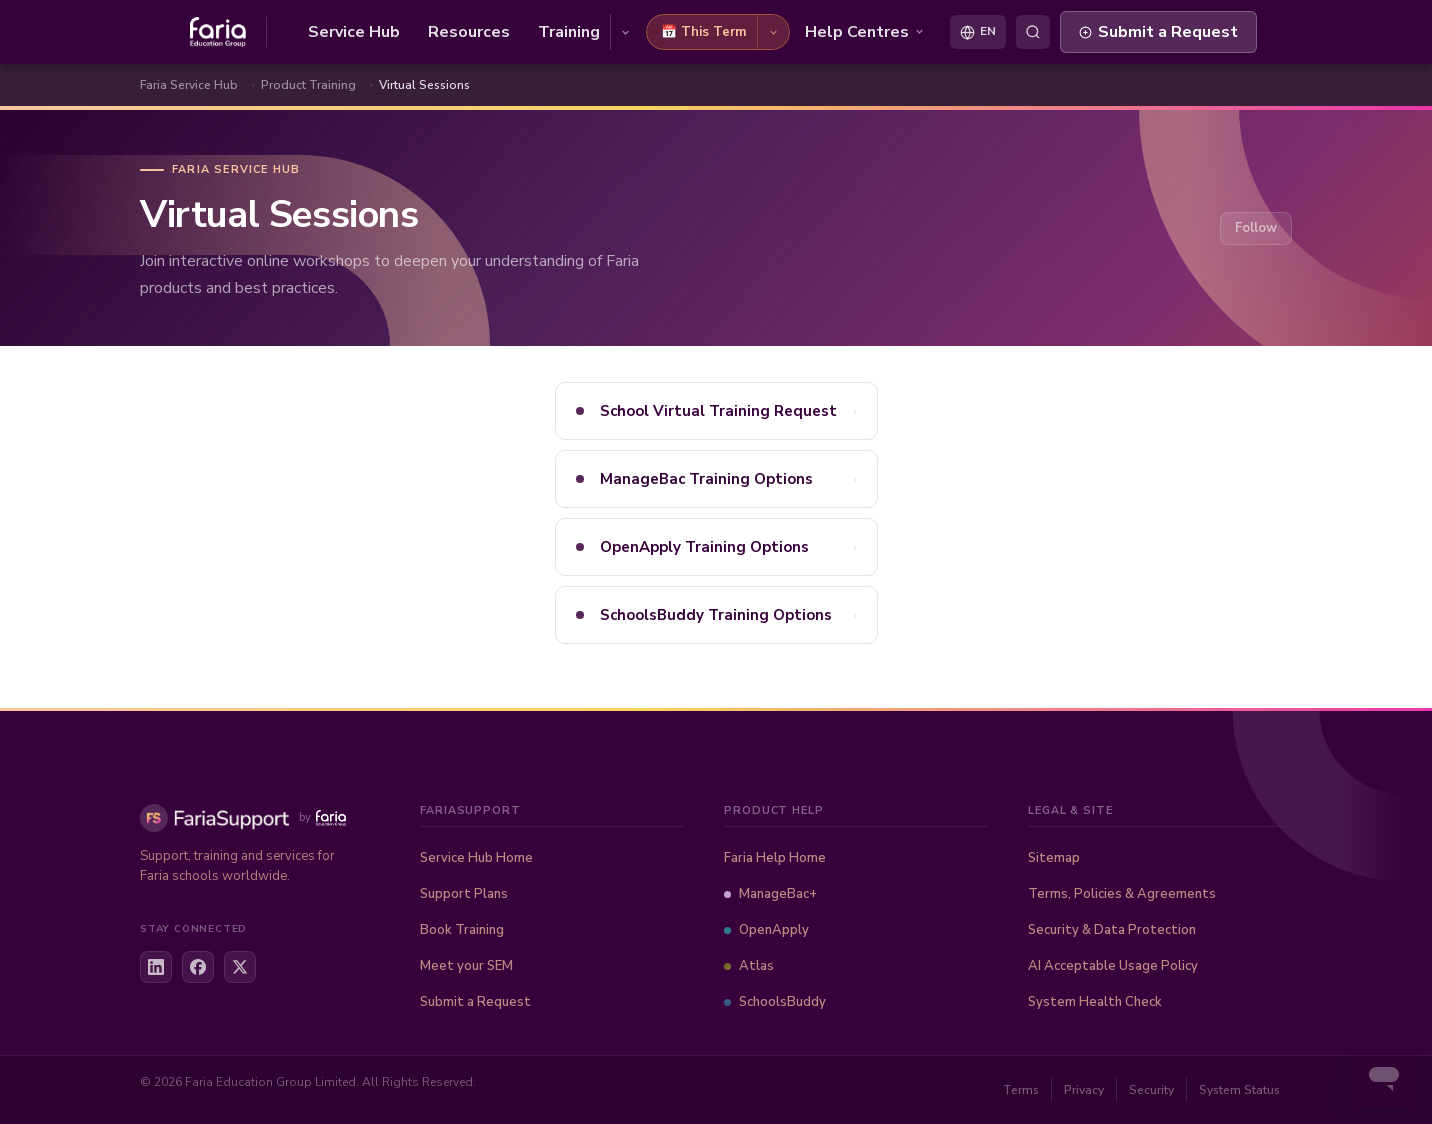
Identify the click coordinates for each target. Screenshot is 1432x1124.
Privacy (1084, 1090)
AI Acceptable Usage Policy (1113, 966)
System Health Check (1095, 1002)
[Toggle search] (1033, 32)
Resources (469, 32)
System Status (1239, 1090)
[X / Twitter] (240, 967)
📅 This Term (703, 32)
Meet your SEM (466, 966)
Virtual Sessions (424, 85)
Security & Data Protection (1112, 930)
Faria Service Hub (189, 85)
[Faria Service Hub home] (228, 32)
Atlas (749, 966)
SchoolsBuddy (775, 1002)
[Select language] (978, 32)
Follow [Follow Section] (1256, 228)
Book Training (462, 930)
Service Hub (354, 32)
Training (569, 32)
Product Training (308, 85)
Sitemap (1054, 858)
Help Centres (865, 32)
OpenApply (766, 930)
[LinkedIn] (156, 967)
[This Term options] (773, 32)
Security (1151, 1090)
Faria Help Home (775, 858)
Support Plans (464, 894)
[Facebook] (198, 967)
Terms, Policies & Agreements (1122, 894)
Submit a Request (1158, 32)
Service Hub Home (476, 858)
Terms (1021, 1090)
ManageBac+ (770, 894)
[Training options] (625, 32)
